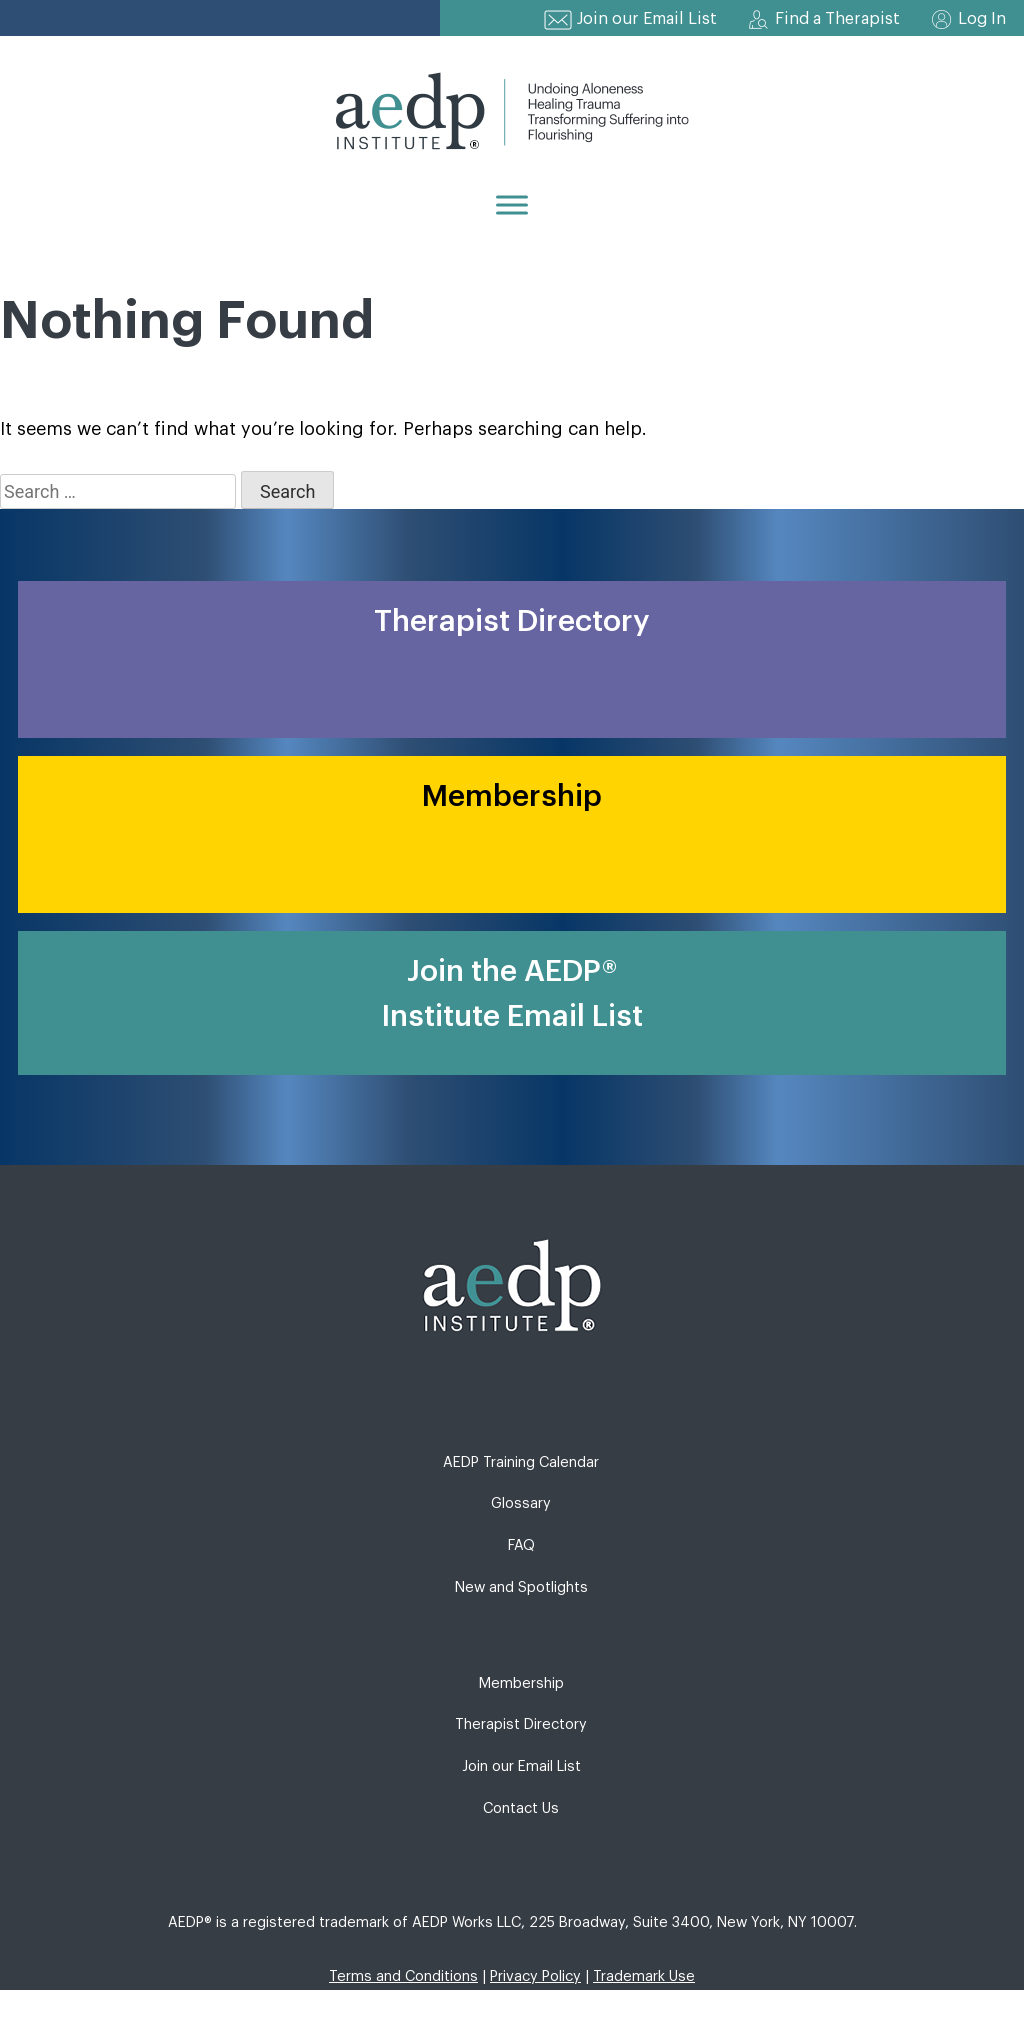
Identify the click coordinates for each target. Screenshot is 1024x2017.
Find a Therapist (837, 19)
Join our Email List (647, 19)
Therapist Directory (521, 1724)
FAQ (521, 1545)
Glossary (521, 1503)
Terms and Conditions (403, 1976)
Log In (982, 19)
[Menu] (512, 204)
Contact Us (521, 1808)
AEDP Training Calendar (521, 1462)
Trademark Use (644, 1976)
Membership (521, 1683)
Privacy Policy (535, 1976)
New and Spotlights (521, 1587)
